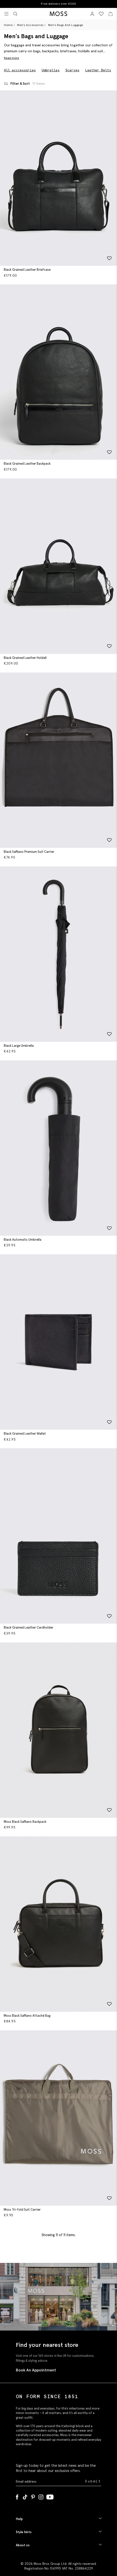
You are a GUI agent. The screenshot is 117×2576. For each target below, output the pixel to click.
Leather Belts (98, 70)
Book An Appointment (36, 2369)
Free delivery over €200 (58, 3)
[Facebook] (17, 2496)
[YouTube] (50, 2496)
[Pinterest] (32, 2496)
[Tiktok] (25, 2496)
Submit (93, 2481)
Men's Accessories (30, 25)
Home (8, 25)
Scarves (72, 70)
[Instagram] (40, 2496)
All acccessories (20, 70)
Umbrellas (50, 70)
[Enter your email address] (50, 2481)
